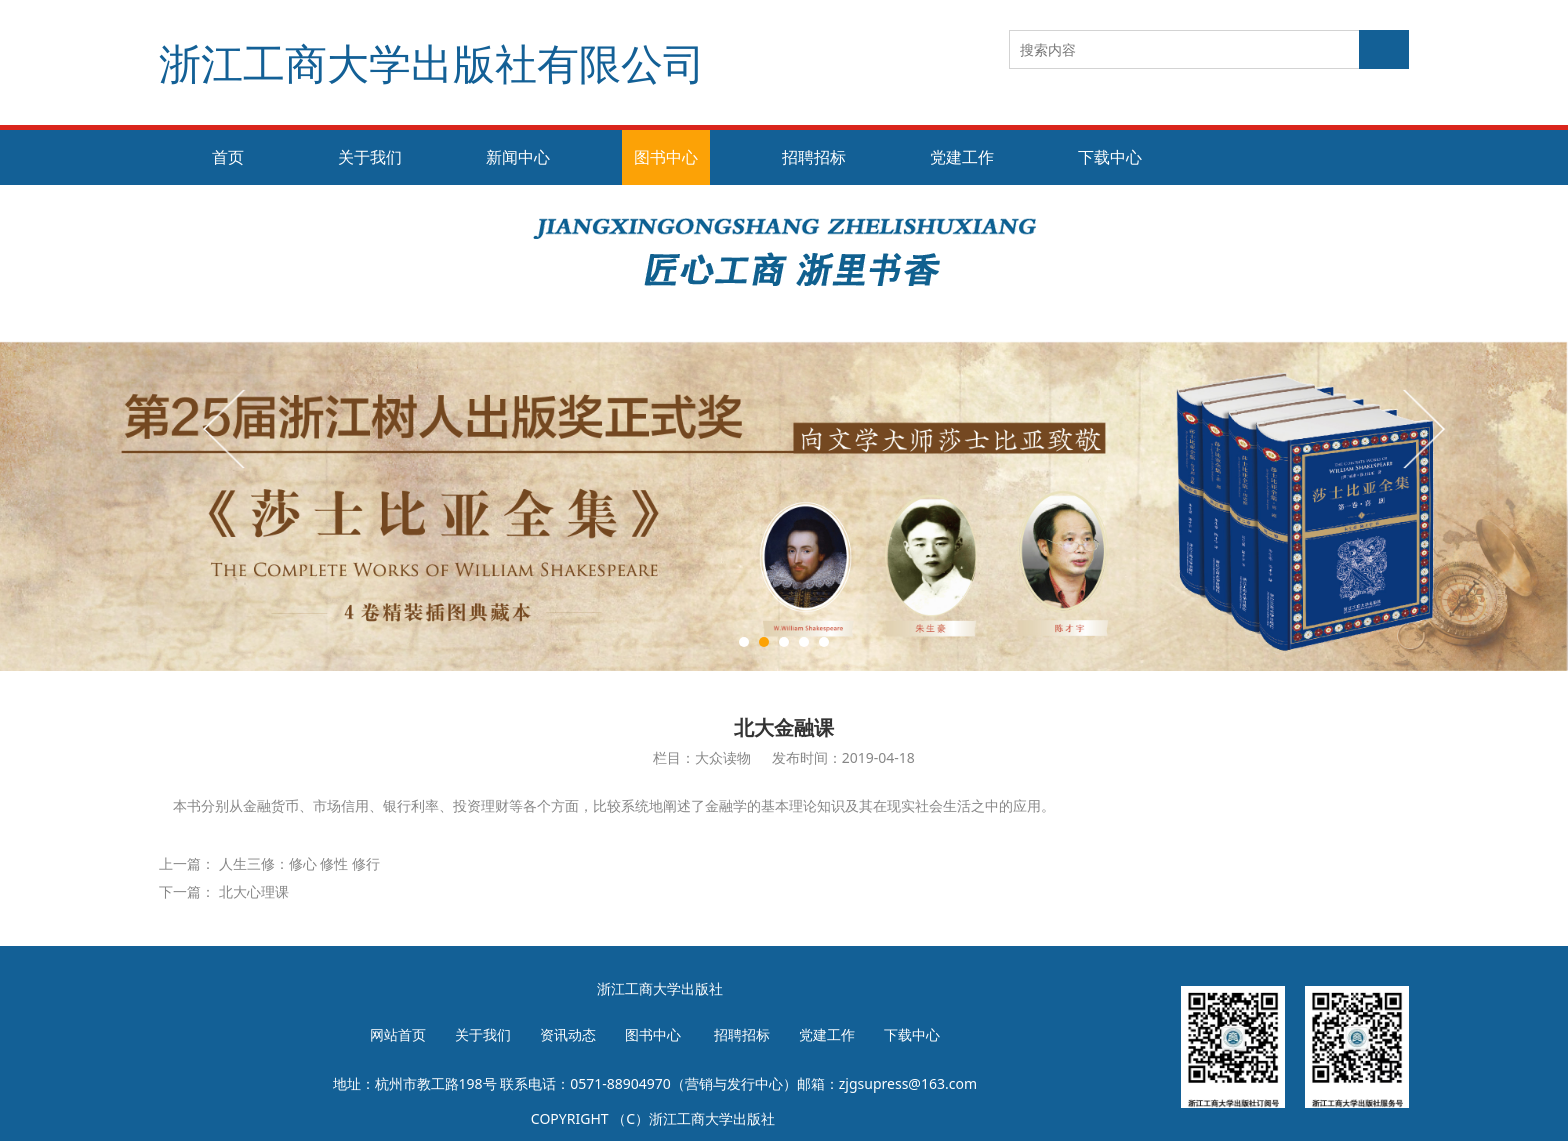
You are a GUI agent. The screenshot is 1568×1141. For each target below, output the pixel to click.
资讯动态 (568, 1034)
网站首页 (398, 1034)
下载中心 (1110, 157)
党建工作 (962, 157)
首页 (228, 157)
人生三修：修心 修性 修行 (299, 863)
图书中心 (666, 157)
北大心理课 (254, 891)
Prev (226, 428)
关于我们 (370, 157)
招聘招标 (814, 157)
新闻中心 (518, 157)
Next (1422, 428)
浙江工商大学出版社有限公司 (432, 62)
